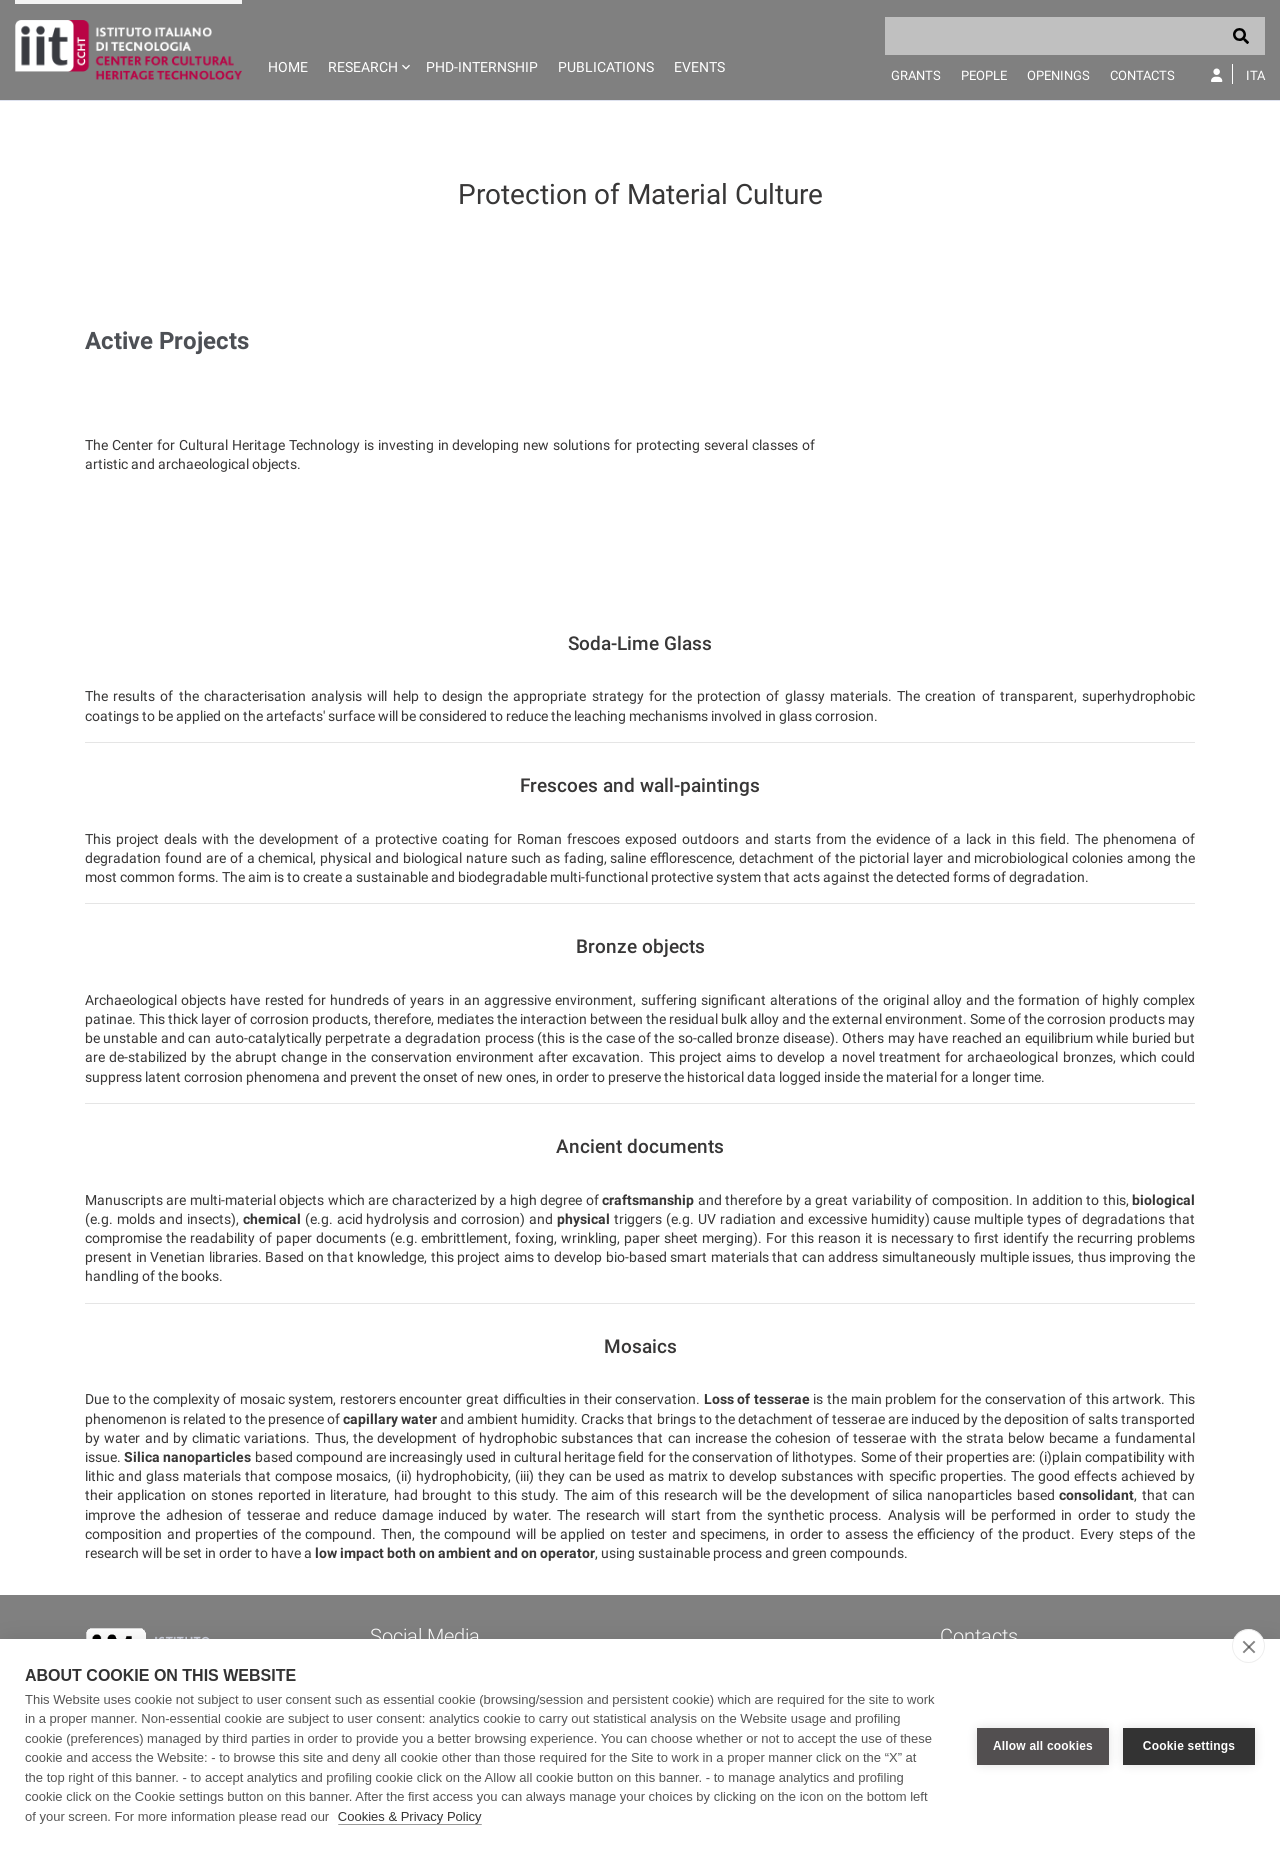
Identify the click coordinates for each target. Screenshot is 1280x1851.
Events (699, 67)
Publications (606, 67)
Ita (1255, 75)
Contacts (1142, 75)
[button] (367, 50)
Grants (916, 75)
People (984, 75)
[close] (1248, 1646)
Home (288, 67)
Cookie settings (1189, 1745)
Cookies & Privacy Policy (410, 1816)
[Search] (1075, 36)
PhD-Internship (482, 67)
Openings (1058, 75)
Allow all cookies (1043, 1745)
